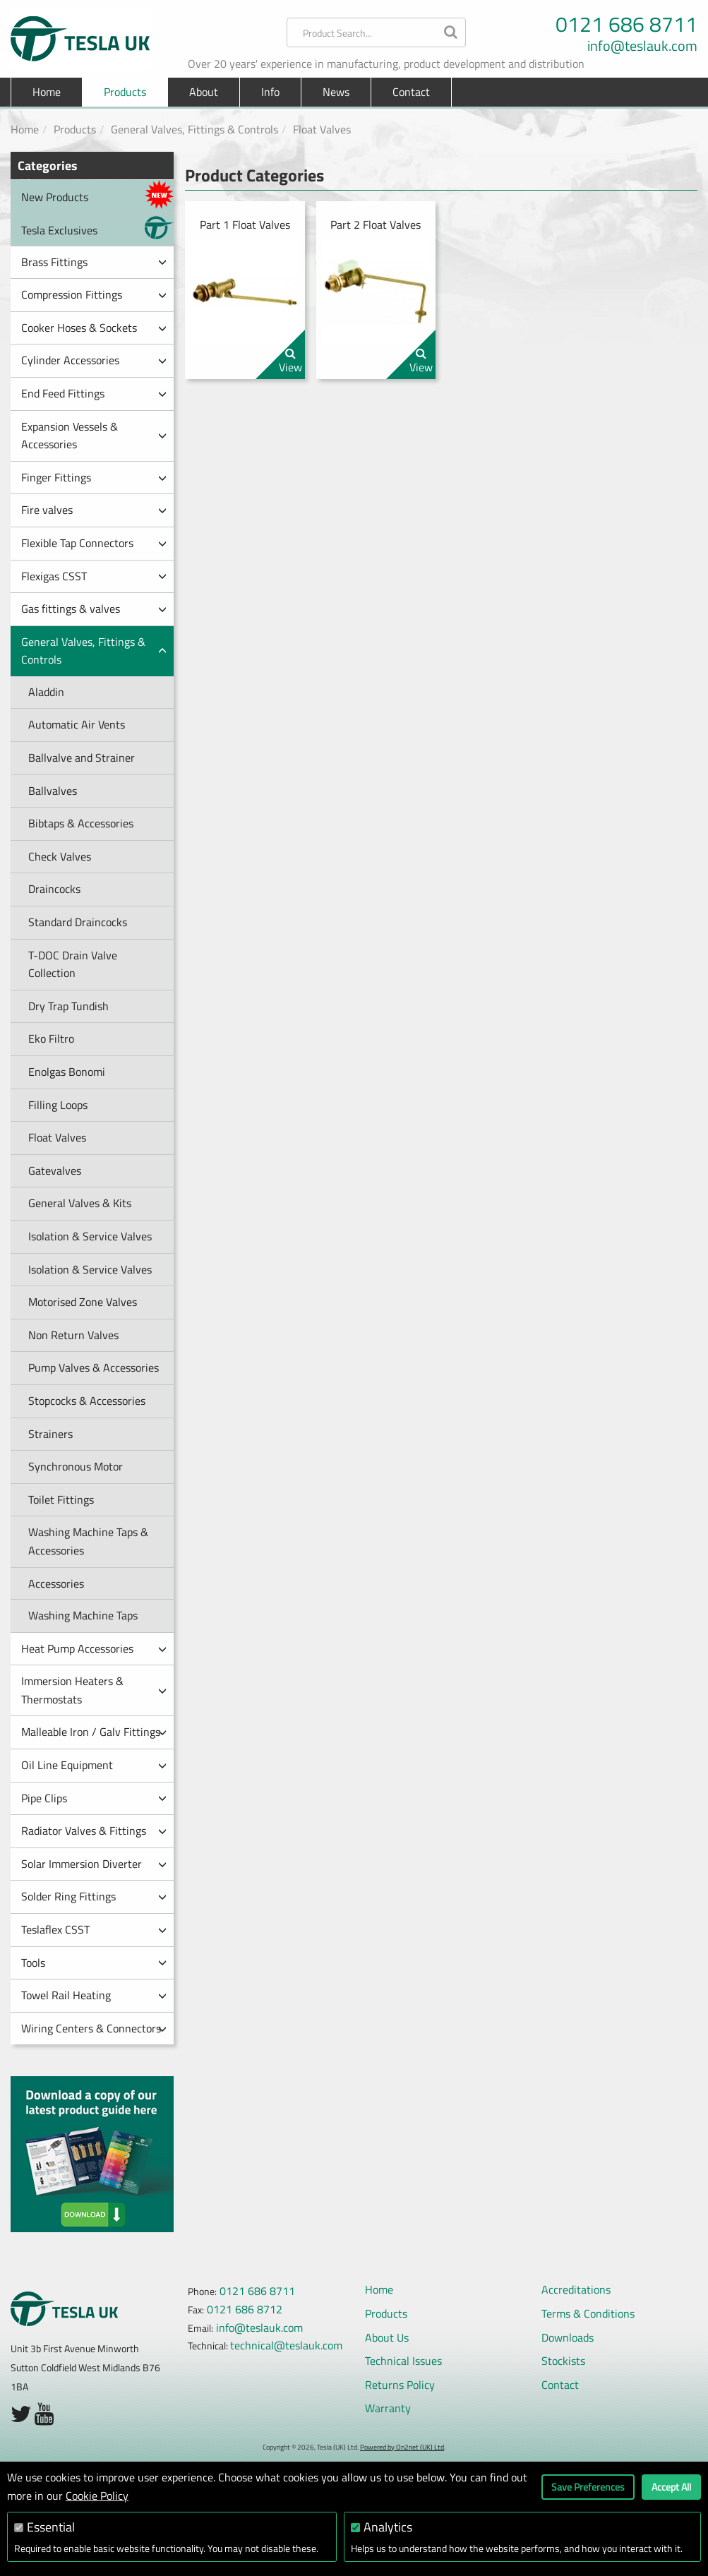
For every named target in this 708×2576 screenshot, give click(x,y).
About (203, 91)
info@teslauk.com (642, 46)
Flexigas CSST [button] (94, 576)
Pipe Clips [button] (94, 1798)
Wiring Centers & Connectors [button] (94, 2028)
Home (46, 91)
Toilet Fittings (61, 1499)
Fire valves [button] (94, 509)
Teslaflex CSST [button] (94, 1929)
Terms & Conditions (588, 2313)
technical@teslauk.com (286, 2345)
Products (75, 129)
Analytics (388, 2526)
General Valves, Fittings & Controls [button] (94, 651)
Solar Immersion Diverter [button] (94, 1863)
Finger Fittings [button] (94, 477)
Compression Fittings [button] (94, 294)
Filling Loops (58, 1104)
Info (270, 91)
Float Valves (322, 129)
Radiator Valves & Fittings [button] (94, 1830)
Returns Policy (400, 2384)
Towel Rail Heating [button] (94, 1995)
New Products (97, 194)
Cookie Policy (97, 2495)
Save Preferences (588, 2486)
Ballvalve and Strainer (81, 757)
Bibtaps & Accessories (80, 823)
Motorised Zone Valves (82, 1301)
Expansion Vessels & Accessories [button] (94, 435)
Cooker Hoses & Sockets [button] (94, 327)
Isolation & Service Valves (90, 1236)
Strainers (50, 1433)
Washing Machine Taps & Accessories (88, 1541)
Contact (411, 91)
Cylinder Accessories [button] (94, 360)
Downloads (567, 2337)
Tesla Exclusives (97, 227)
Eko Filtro (51, 1038)
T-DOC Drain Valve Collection (72, 964)
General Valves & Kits (79, 1202)
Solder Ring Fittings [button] (94, 1896)
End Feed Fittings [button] (94, 393)
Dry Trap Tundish (68, 1006)
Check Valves (59, 856)
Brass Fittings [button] (94, 261)
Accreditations (576, 2289)
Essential (51, 2526)
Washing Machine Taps (83, 1615)
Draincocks (54, 888)
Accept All (671, 2486)
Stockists (563, 2360)
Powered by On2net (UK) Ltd (402, 2447)
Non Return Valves (73, 1334)
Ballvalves (52, 790)
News (336, 91)
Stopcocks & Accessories (86, 1400)
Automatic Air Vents (76, 724)
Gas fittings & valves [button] (94, 608)
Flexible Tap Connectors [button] (94, 542)
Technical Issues (403, 2360)
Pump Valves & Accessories (93, 1367)
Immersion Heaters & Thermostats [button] (94, 1690)
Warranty (388, 2408)
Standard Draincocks (77, 921)
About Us (387, 2337)
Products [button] (125, 91)
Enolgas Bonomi (66, 1071)
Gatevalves (54, 1170)
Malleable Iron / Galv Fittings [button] (94, 1731)
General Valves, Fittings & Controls (194, 129)
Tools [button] (94, 1962)
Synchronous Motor (75, 1466)
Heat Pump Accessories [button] (94, 1648)
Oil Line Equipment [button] (94, 1764)
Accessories (56, 1583)
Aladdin (46, 691)
